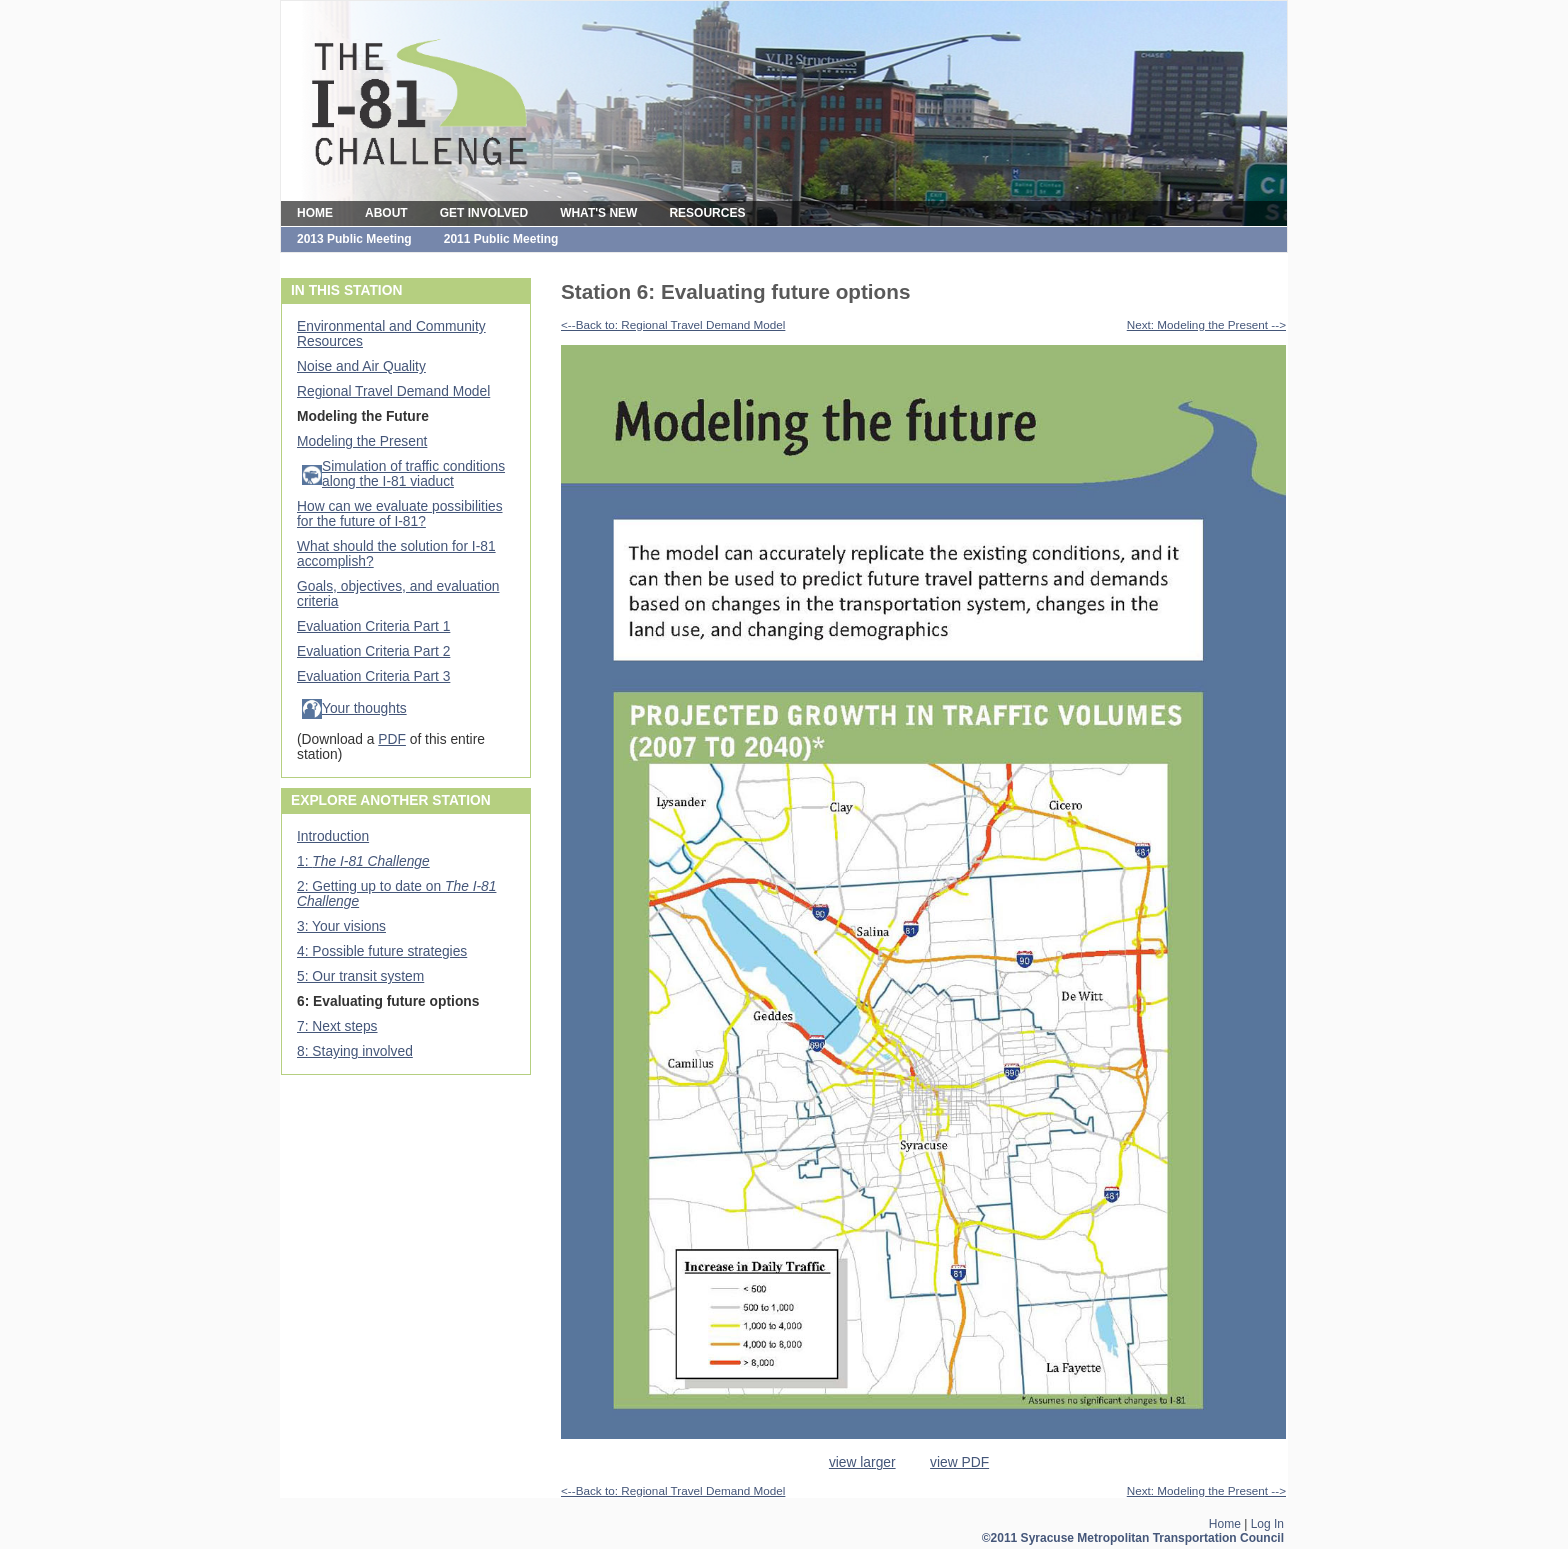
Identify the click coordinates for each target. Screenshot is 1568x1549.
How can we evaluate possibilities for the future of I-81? (400, 514)
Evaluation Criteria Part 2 (373, 651)
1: (363, 861)
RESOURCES (707, 213)
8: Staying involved (355, 1051)
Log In (1267, 1524)
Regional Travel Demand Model (393, 391)
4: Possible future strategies (382, 951)
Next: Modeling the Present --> (1206, 324)
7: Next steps (337, 1026)
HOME (315, 213)
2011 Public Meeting (501, 239)
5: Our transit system (360, 976)
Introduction (333, 836)
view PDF (959, 1462)
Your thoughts (364, 708)
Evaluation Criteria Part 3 (373, 676)
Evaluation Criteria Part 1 (373, 626)
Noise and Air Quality (361, 366)
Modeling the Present (362, 441)
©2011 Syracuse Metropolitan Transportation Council (1133, 1538)
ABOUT (386, 213)
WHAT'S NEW (598, 213)
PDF (392, 739)
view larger (862, 1462)
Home (1225, 1524)
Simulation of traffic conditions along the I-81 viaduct (413, 474)
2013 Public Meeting (354, 239)
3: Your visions (341, 926)
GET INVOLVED (484, 213)
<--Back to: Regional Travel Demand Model (673, 324)
